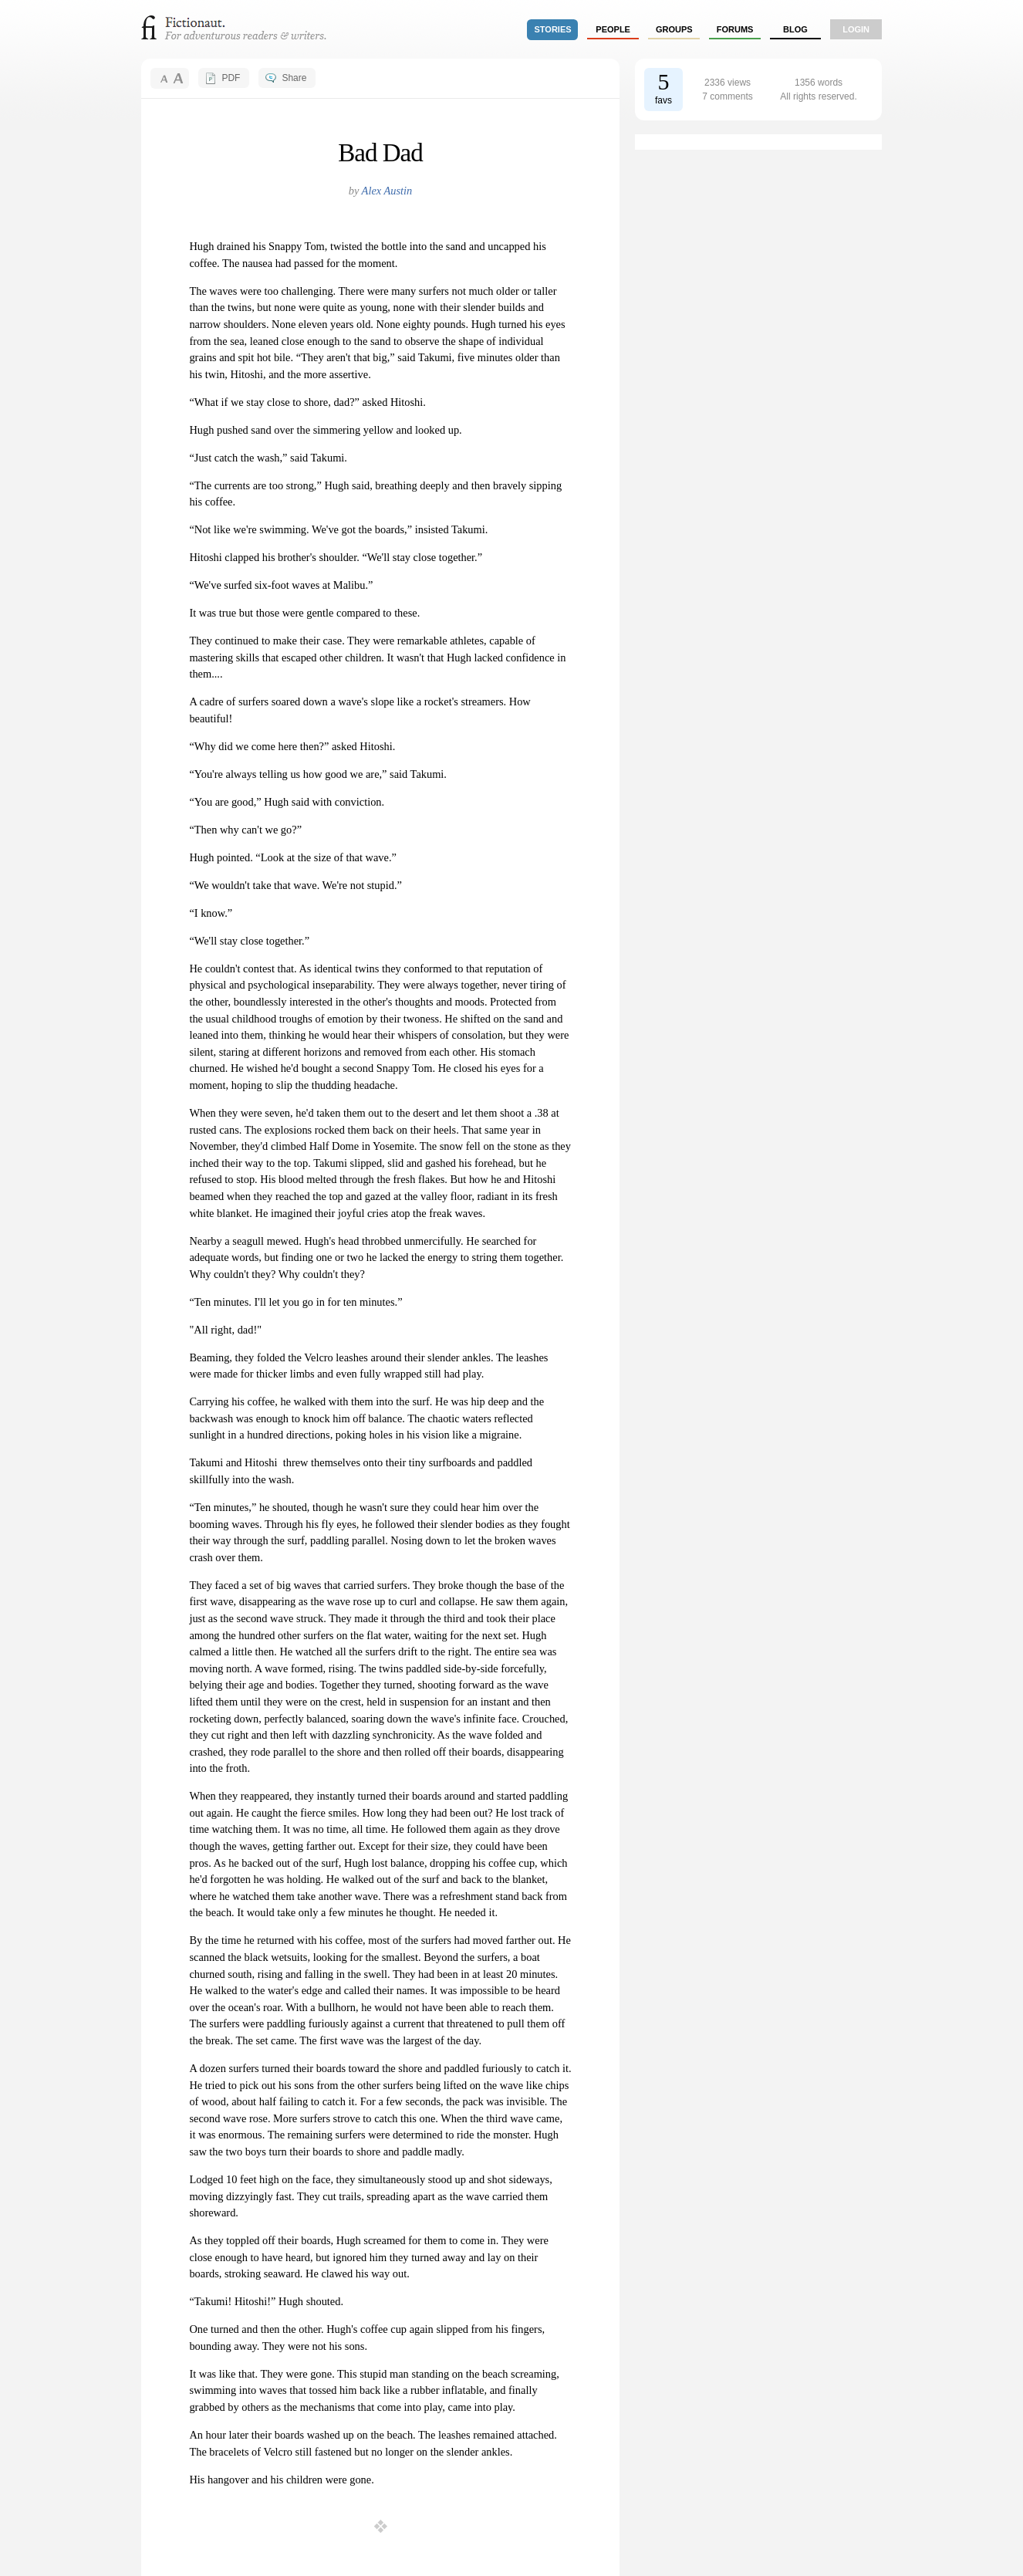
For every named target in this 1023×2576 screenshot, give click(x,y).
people (613, 29)
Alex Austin (387, 190)
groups (674, 29)
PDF (230, 78)
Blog (795, 29)
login (855, 29)
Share (294, 78)
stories (553, 29)
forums (735, 29)
